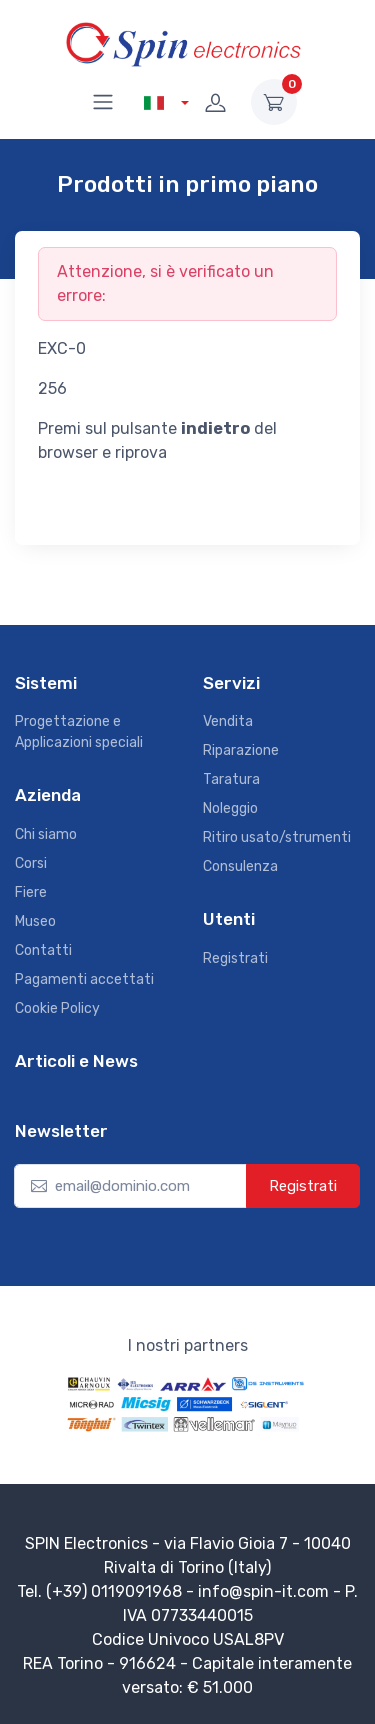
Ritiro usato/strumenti (277, 837)
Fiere (31, 892)
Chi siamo (46, 834)
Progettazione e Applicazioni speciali (79, 732)
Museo (35, 921)
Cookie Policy (57, 1008)
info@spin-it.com (263, 1591)
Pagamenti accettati (84, 979)
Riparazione (241, 750)
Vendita (228, 721)
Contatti (43, 950)
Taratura (231, 779)
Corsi (31, 863)
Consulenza (240, 866)
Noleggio (230, 808)
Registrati (235, 958)
